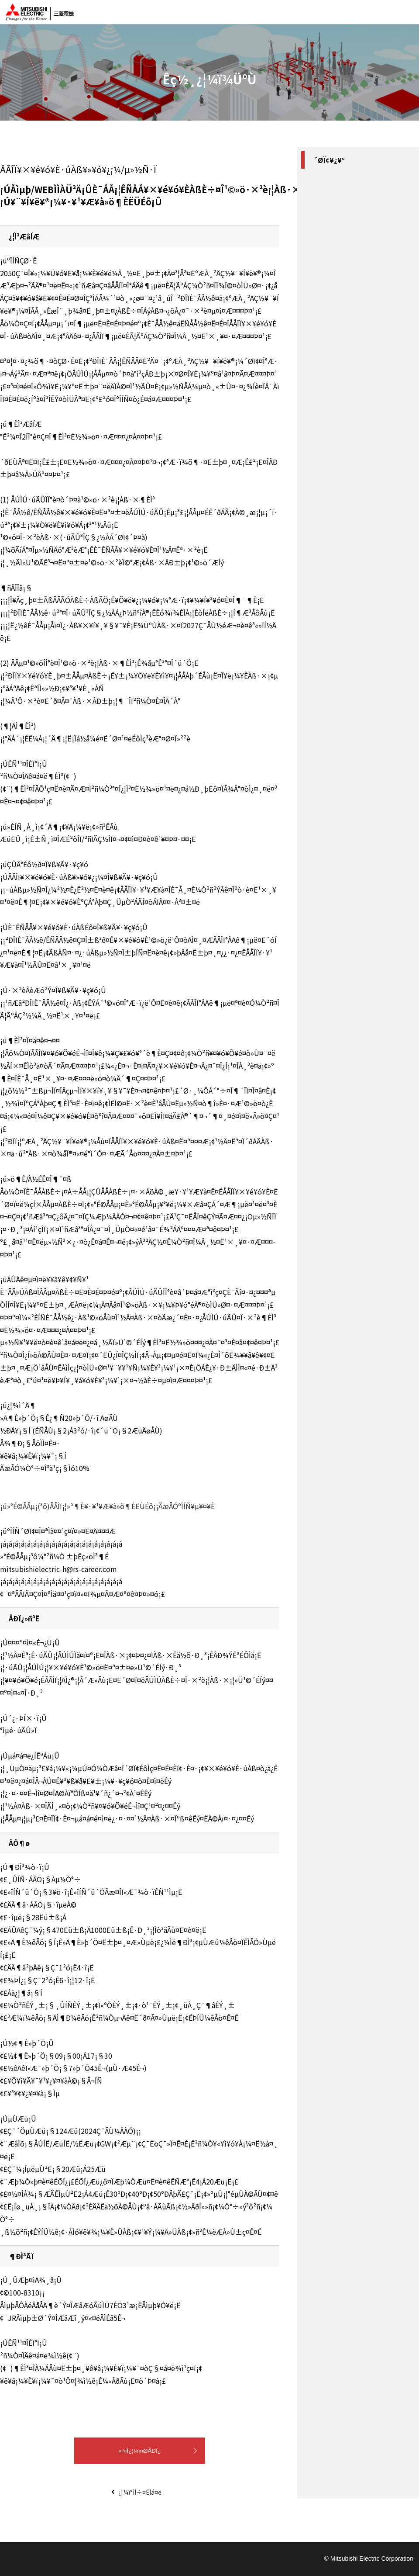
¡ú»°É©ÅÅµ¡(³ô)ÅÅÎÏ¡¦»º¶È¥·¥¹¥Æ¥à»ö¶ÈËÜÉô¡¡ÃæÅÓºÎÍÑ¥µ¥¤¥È (107, 1506)
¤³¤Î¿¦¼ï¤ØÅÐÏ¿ (139, 2451)
